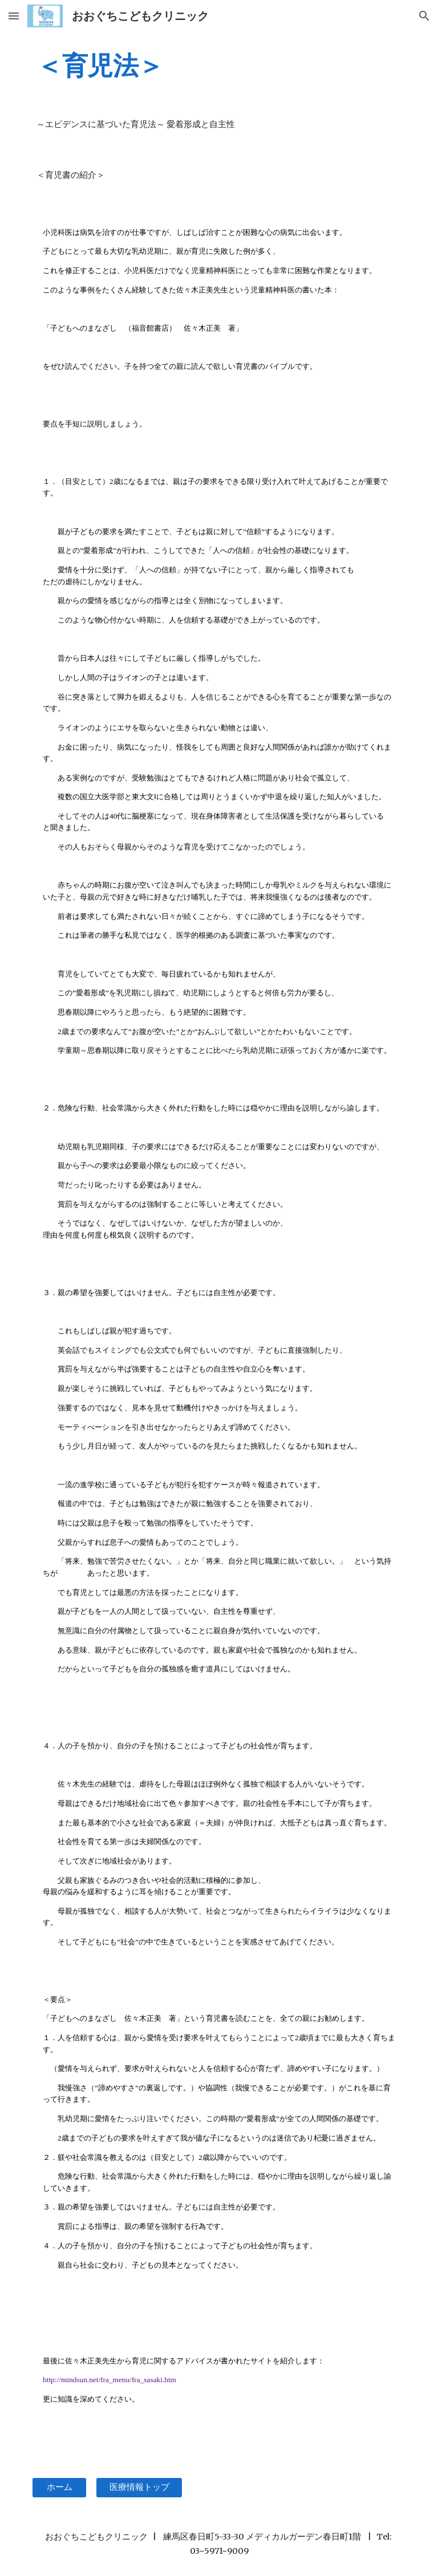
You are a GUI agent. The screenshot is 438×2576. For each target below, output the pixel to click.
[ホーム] (59, 2487)
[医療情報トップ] (138, 2487)
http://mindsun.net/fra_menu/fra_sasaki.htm (109, 2379)
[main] (218, 66)
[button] (13, 15)
